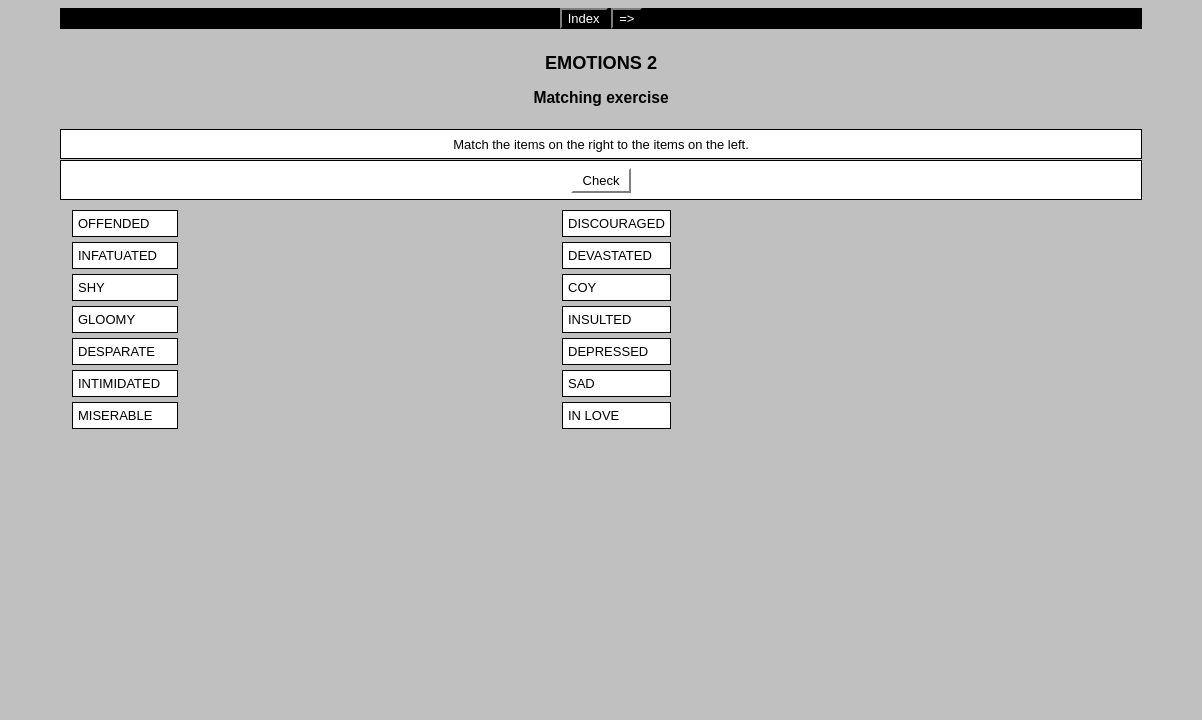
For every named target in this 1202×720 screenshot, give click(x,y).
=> (626, 18)
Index (584, 18)
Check (601, 180)
